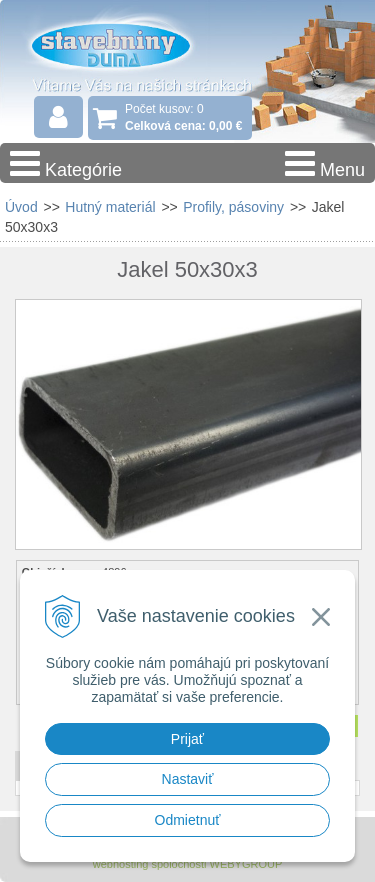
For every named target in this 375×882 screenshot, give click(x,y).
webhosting (121, 864)
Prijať (187, 739)
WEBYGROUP (246, 864)
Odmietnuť (188, 820)
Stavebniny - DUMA (129, 44)
